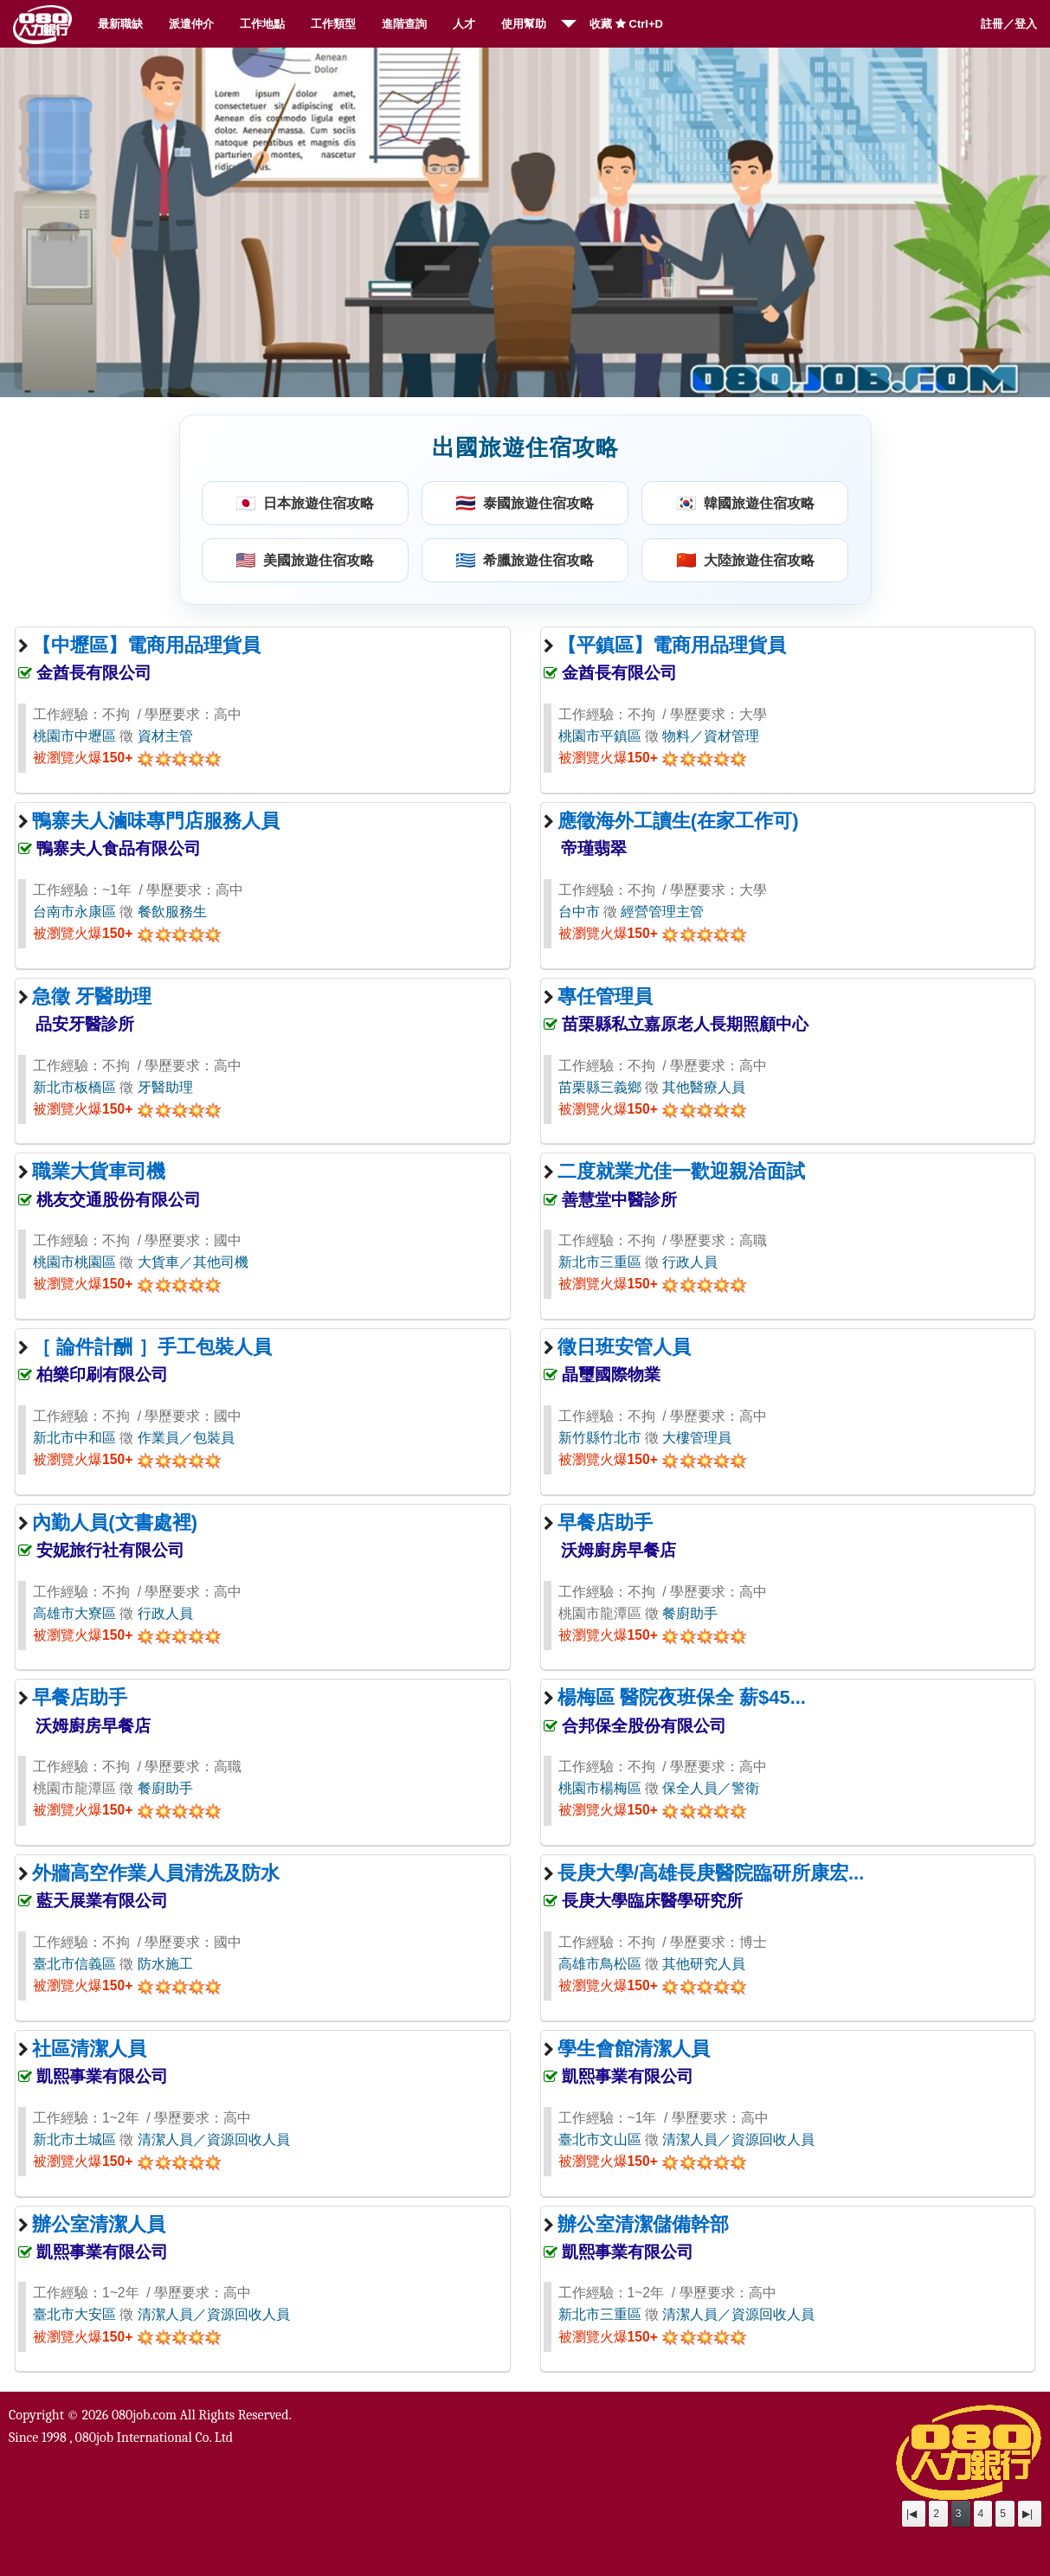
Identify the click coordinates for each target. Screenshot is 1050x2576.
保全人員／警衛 (710, 1788)
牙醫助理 (165, 1087)
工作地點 (262, 23)
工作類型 (333, 23)
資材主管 (165, 736)
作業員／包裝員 (186, 1437)
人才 (464, 23)
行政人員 (690, 1262)
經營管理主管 (662, 911)
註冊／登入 (1009, 23)
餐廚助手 (690, 1613)
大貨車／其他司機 (193, 1262)
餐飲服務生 (172, 911)
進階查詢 (404, 23)
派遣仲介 (191, 23)
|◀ (911, 2514)
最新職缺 (120, 23)
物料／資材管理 (710, 736)
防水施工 (165, 1963)
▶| (1027, 2514)
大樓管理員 (696, 1437)
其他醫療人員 (703, 1087)
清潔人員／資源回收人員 (214, 2139)
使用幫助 (523, 23)
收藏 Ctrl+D (626, 23)
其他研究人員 (703, 1963)
